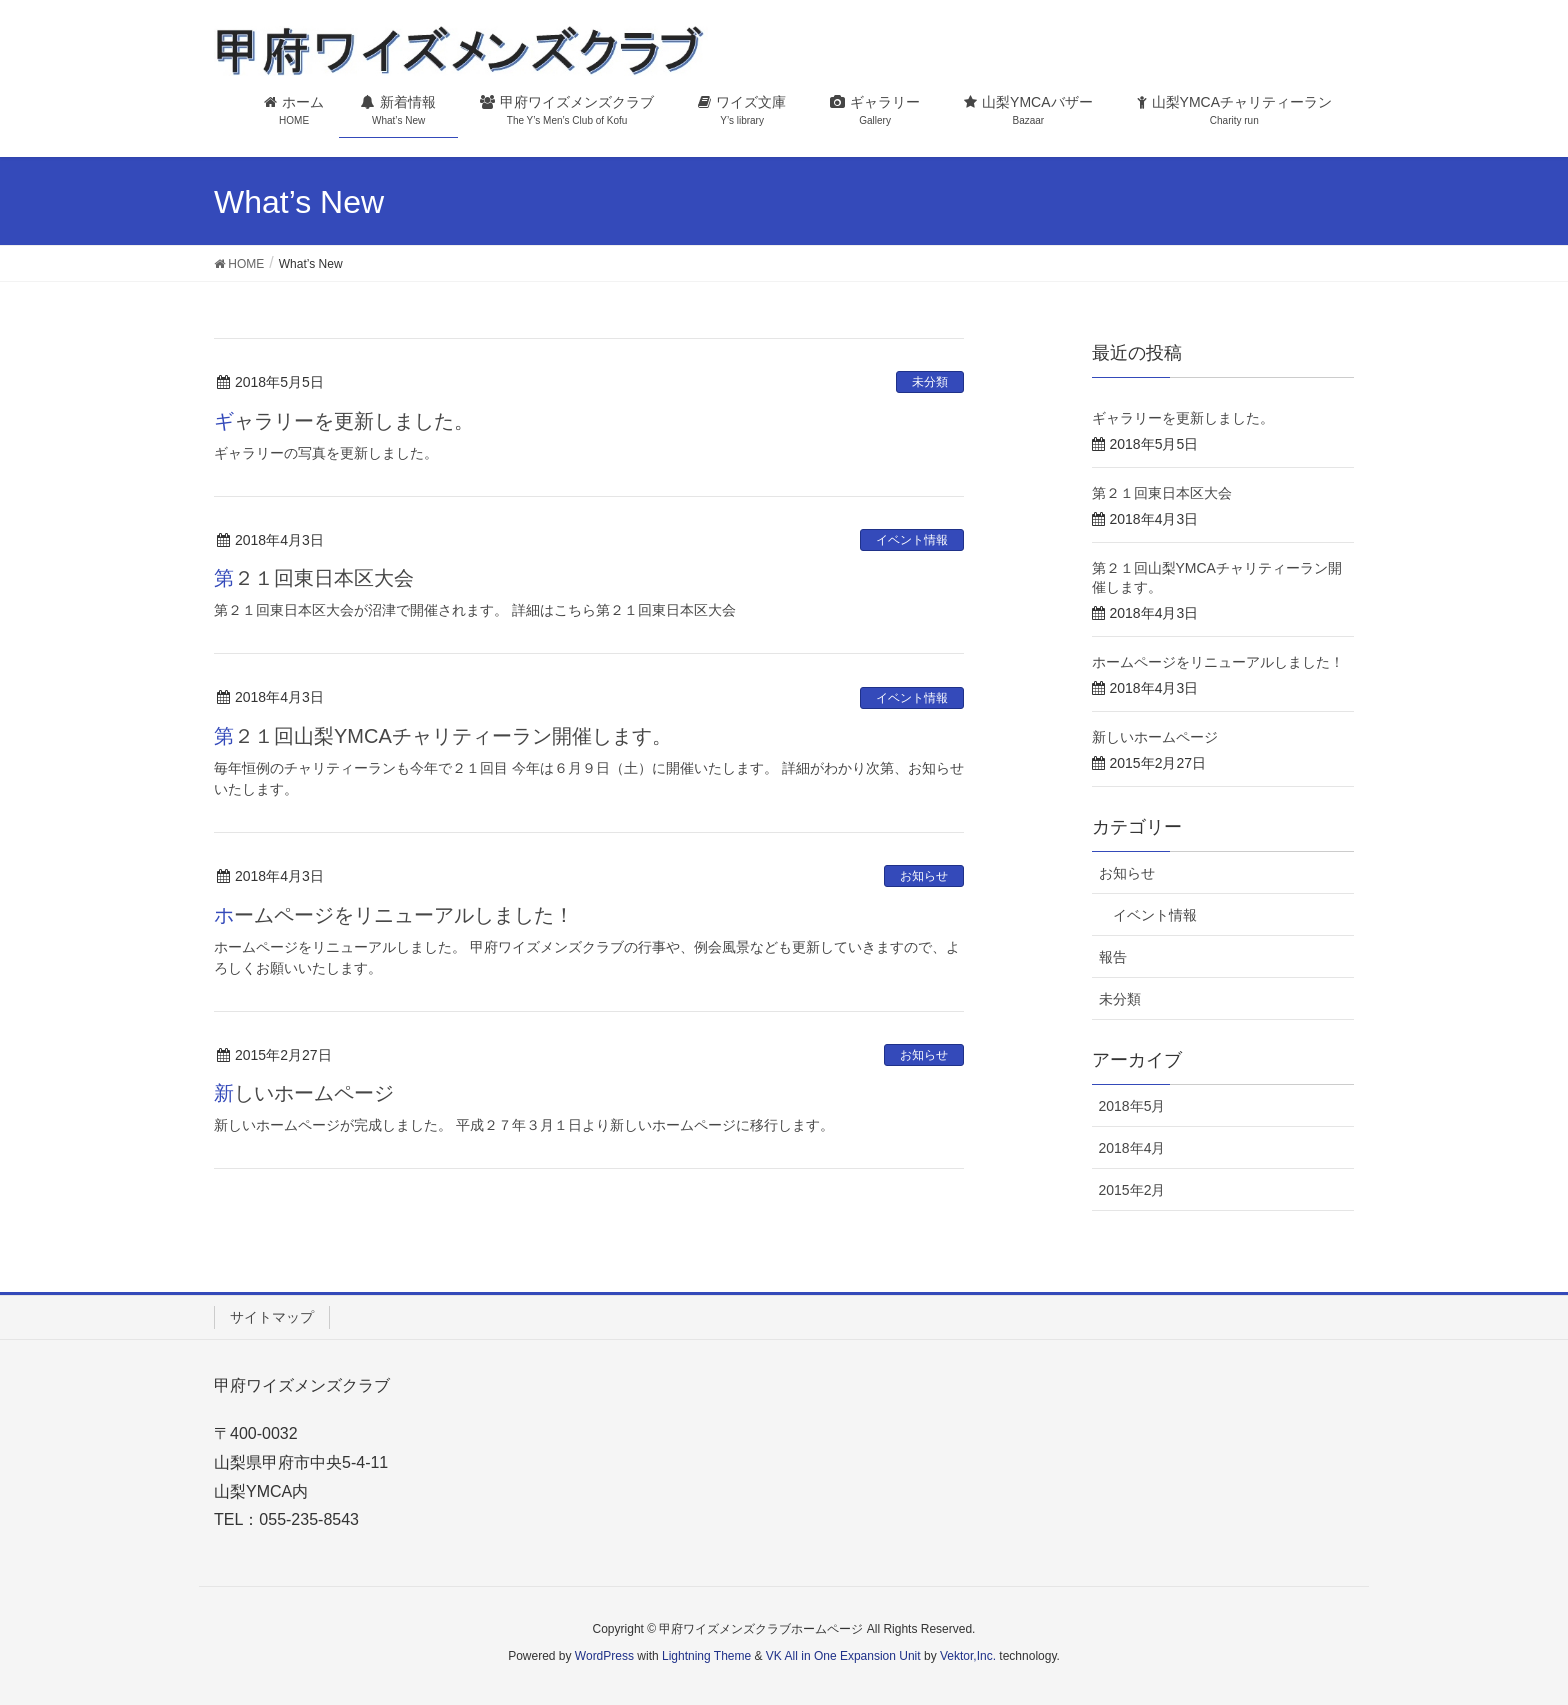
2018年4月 (1132, 1148)
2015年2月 (1132, 1190)
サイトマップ (272, 1317)
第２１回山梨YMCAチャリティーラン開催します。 (443, 736)
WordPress (604, 1656)
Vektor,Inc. (968, 1656)
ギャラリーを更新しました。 (344, 421)
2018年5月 (1132, 1106)
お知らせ (924, 876)
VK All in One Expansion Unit (843, 1656)
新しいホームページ (304, 1093)
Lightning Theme (706, 1656)
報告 (1113, 957)
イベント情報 (912, 540)
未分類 (930, 382)
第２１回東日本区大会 (314, 578)
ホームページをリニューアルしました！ (394, 915)
